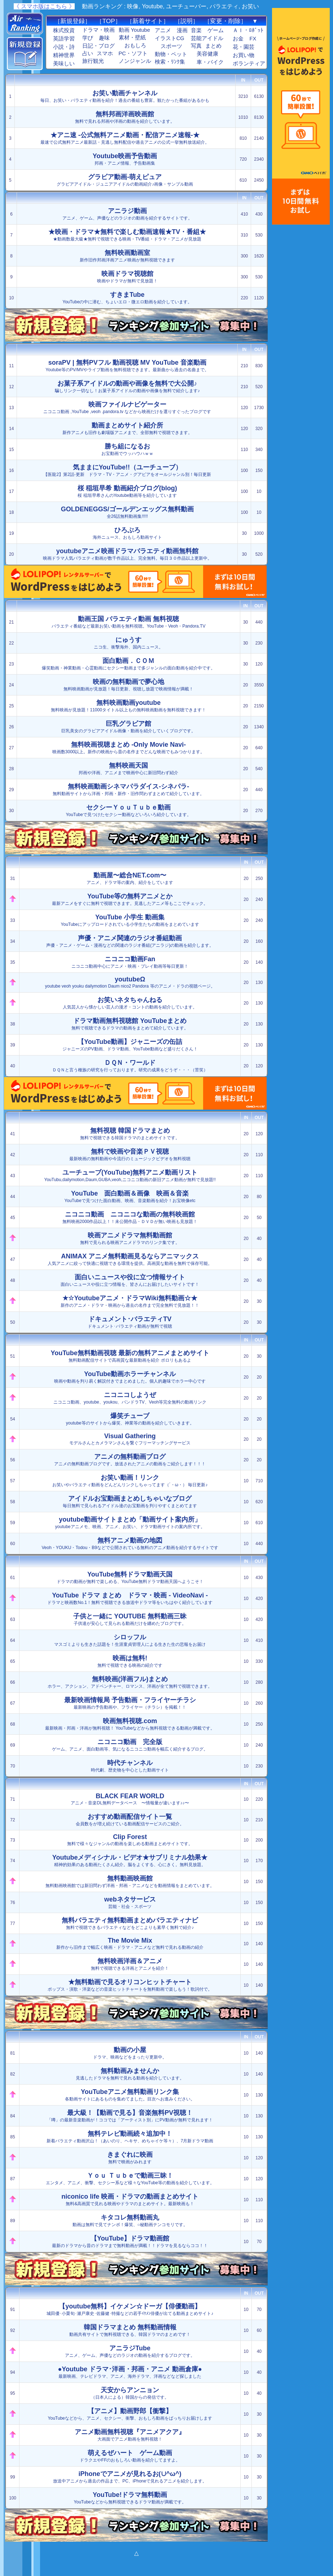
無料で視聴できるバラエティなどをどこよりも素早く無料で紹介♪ (130, 1923)
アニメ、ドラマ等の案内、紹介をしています (130, 878)
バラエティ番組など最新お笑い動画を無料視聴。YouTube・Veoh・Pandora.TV (129, 622)
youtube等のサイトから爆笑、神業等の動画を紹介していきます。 (130, 1419)
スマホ (105, 53)
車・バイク (210, 62)
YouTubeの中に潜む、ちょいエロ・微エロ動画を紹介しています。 (127, 297)
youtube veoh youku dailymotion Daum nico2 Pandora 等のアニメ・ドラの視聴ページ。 (130, 982)
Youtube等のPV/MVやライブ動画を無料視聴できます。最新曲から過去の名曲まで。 (127, 365)
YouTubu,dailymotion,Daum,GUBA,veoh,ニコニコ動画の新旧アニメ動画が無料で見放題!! (130, 1175)
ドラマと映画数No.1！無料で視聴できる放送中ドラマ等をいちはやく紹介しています (129, 1598)
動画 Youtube (134, 30)
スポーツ (171, 46)
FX (252, 39)
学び (87, 38)
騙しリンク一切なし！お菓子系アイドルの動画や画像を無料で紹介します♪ (127, 386)
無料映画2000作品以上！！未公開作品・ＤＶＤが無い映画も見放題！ (130, 1217)
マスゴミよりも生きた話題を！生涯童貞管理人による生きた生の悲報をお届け (130, 1640)
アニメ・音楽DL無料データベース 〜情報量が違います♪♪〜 (130, 1798)
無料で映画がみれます (130, 2157)
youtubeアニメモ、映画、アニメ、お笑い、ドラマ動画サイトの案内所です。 (130, 1522)
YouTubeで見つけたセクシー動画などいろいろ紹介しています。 (128, 810)
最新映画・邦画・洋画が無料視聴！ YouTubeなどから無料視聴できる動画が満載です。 (130, 1724)
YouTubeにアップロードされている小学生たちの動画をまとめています (130, 920)
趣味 (104, 38)
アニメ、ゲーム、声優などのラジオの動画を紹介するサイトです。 (127, 214)
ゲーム (215, 30)
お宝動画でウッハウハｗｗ (127, 449)
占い (87, 53)
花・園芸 (243, 47)
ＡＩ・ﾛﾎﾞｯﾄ (248, 30)
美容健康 (207, 54)
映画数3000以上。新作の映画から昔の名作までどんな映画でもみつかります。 (128, 747)
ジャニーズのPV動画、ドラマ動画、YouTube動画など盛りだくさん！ (130, 1044)
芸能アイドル (207, 38)
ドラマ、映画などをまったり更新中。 (130, 2053)
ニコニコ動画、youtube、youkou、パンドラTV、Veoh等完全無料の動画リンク (129, 1398)
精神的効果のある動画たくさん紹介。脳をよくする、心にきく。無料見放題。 (130, 1860)
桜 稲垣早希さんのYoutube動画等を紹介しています (127, 491)
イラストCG (169, 38)
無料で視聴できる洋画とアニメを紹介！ (130, 1964)
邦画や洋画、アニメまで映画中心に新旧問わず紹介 (128, 768)
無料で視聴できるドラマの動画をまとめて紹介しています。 (129, 1024)
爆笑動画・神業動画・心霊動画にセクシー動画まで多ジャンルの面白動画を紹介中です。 (128, 664)
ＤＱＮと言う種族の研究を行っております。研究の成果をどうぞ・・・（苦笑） (130, 1065)
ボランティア (249, 63)
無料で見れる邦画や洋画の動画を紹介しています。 (125, 117)
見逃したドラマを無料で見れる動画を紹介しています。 (130, 2074)
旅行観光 (93, 61)
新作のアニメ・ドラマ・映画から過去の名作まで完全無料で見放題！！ (130, 1301)
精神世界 (64, 55)
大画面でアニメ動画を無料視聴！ (130, 2435)
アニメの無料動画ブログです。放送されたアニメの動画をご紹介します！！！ (130, 1459)
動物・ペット (171, 54)
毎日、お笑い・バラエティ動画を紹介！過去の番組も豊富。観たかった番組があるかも (124, 96)
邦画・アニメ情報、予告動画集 (125, 159)
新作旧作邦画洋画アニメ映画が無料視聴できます (127, 256)
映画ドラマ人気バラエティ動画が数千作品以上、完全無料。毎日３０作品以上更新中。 (127, 554)
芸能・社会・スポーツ (130, 1902)
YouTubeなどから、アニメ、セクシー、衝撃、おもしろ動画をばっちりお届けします (130, 2414)
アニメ (163, 30)
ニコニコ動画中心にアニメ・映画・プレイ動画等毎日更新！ (129, 962)
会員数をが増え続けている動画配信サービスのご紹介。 (130, 1819)
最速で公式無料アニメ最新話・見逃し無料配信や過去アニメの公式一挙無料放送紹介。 (124, 138)
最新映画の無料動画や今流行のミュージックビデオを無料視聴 (129, 1154)
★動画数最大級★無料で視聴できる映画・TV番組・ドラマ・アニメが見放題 (127, 235)
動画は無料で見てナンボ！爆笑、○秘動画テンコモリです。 (130, 2220)
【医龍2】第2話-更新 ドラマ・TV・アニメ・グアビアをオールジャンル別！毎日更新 (127, 470)
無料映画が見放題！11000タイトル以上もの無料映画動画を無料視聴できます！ (128, 705)
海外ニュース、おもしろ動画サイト (127, 533)
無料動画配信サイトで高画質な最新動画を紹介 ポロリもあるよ (130, 1356)
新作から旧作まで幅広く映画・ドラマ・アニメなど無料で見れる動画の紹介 (129, 1943)
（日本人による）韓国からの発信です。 (130, 2393)
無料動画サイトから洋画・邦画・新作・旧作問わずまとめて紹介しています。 (128, 789)
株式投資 (64, 30)
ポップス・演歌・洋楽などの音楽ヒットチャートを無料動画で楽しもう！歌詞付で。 (130, 1985)
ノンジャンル (135, 61)
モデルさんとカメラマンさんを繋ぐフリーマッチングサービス (129, 1438)
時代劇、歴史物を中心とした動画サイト (130, 1766)
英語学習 (64, 39)
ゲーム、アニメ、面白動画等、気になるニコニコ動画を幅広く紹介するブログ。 (130, 1745)
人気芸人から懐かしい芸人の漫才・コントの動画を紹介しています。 (130, 1003)
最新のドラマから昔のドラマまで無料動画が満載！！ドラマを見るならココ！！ (130, 2241)
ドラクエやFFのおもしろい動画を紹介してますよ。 (130, 2456)
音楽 (196, 30)
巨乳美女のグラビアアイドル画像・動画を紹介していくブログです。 (128, 726)
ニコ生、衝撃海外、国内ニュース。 (128, 643)
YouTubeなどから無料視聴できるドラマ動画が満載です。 (130, 2498)
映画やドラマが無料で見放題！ (127, 276)
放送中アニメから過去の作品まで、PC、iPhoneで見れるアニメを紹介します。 (130, 2477)
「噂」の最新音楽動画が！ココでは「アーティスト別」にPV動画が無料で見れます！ (130, 2115)
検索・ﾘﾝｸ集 (170, 62)
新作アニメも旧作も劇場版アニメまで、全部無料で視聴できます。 (127, 428)
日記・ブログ (98, 46)
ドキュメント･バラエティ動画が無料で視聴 (130, 1322)
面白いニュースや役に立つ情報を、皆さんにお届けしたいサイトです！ (130, 1280)
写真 (196, 46)
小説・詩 (64, 47)
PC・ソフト (133, 53)
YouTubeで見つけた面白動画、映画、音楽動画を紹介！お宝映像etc (130, 1196)
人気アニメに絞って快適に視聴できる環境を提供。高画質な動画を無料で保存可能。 (130, 1259)
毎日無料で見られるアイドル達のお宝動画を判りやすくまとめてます (130, 1501)
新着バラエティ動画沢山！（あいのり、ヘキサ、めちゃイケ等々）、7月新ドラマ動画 (130, 2136)
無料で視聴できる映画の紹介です (129, 1661)
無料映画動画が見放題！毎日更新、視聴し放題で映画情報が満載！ (128, 684)
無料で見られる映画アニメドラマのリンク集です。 (130, 1238)
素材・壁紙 (132, 37)
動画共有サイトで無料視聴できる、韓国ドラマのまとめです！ (129, 2330)
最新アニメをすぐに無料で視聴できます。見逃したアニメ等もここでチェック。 (130, 899)
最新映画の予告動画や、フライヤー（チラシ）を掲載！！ (130, 1703)
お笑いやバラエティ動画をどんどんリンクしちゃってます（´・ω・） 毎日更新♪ (130, 1480)
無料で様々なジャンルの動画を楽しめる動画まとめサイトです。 (130, 1839)
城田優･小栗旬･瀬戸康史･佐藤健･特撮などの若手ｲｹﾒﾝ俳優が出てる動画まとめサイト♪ (130, 2309)
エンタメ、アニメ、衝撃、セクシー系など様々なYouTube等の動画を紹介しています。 (130, 2178)
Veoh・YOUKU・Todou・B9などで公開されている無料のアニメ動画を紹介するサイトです (129, 1543)
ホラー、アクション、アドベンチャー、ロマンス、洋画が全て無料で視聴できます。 (130, 1682)
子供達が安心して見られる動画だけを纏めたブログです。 (130, 1619)
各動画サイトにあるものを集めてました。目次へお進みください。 (130, 2095)
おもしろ (135, 45)
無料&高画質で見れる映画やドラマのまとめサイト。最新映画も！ (129, 2199)
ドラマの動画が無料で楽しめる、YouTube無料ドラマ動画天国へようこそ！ (130, 1577)
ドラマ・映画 (98, 30)
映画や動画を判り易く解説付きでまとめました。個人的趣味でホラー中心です (130, 1377)
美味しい (64, 63)
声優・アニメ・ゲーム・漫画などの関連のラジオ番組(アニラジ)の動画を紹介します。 (130, 941)
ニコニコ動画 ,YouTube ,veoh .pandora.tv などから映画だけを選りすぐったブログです (127, 407)
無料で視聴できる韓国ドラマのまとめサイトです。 (130, 1133)
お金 (238, 39)
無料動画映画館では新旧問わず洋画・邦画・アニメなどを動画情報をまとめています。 (129, 1881)
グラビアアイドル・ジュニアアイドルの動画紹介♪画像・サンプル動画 (125, 180)
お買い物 (243, 55)
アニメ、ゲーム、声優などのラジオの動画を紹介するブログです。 (130, 2351)
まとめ (213, 46)
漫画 (182, 30)
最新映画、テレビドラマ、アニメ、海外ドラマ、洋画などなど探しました (130, 2372)
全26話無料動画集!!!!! (127, 512)
